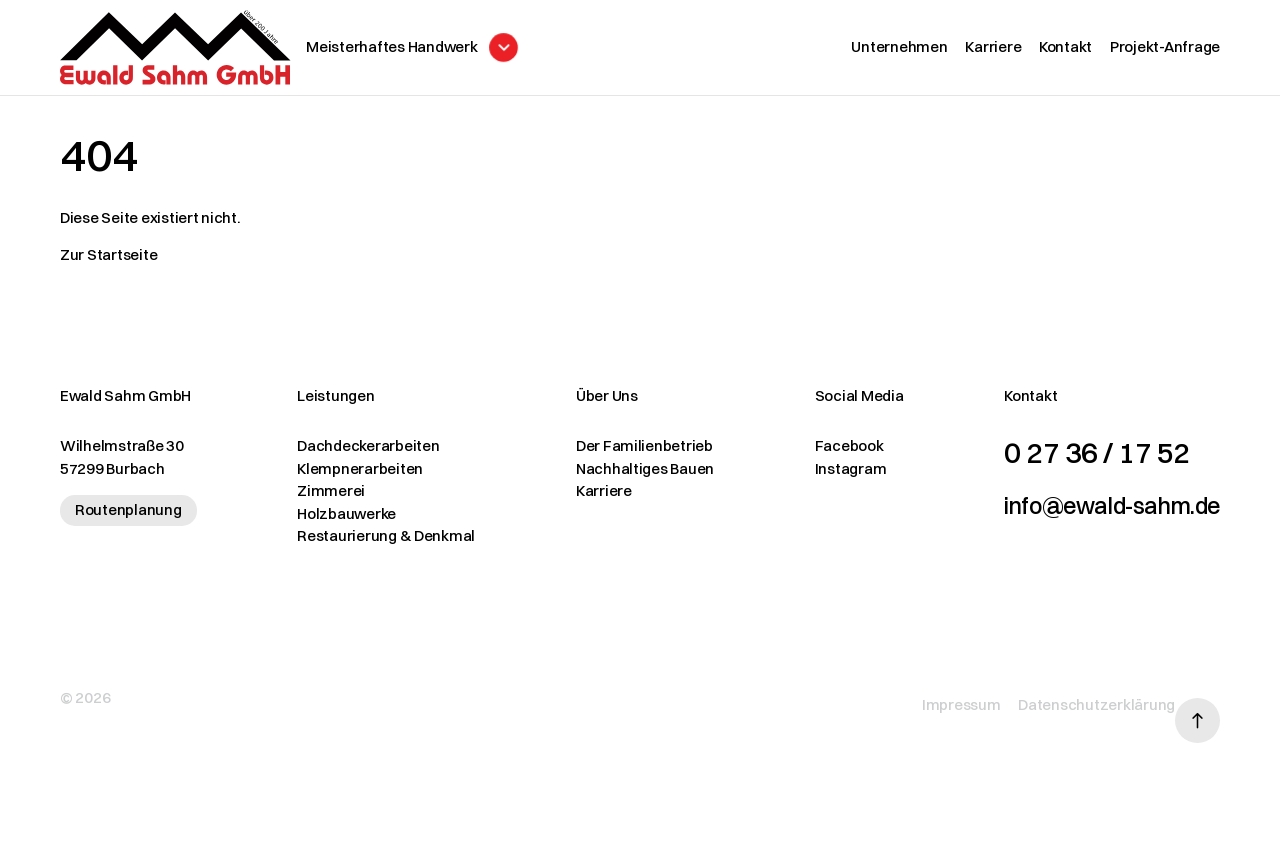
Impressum (931, 699)
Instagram (806, 478)
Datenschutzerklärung (1066, 699)
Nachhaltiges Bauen (615, 478)
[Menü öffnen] (467, 52)
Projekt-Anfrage (1165, 51)
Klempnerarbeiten (345, 478)
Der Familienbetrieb (614, 455)
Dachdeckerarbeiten (353, 455)
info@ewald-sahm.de (1082, 513)
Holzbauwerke (331, 523)
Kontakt (1065, 51)
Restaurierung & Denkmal (371, 545)
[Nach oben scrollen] (1197, 700)
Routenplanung (128, 519)
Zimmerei (316, 500)
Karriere (993, 51)
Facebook (804, 455)
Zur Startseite (108, 264)
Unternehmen (899, 51)
